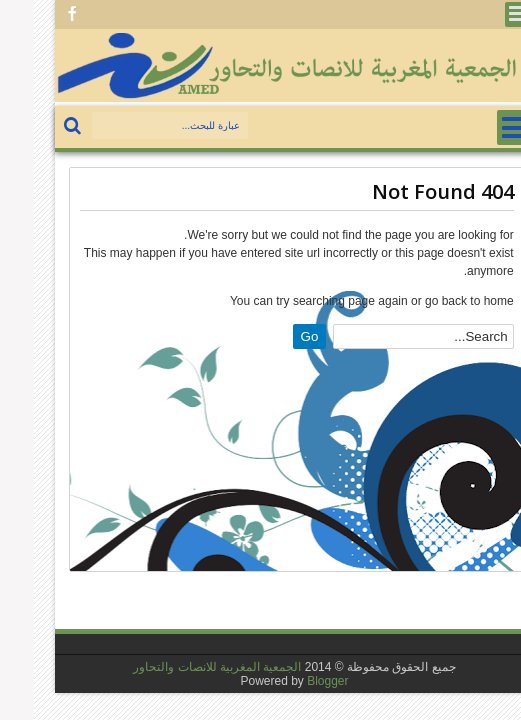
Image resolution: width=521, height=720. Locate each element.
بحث (40, 126)
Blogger (293, 681)
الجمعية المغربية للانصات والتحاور (183, 667)
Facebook (38, 14)
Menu (483, 14)
